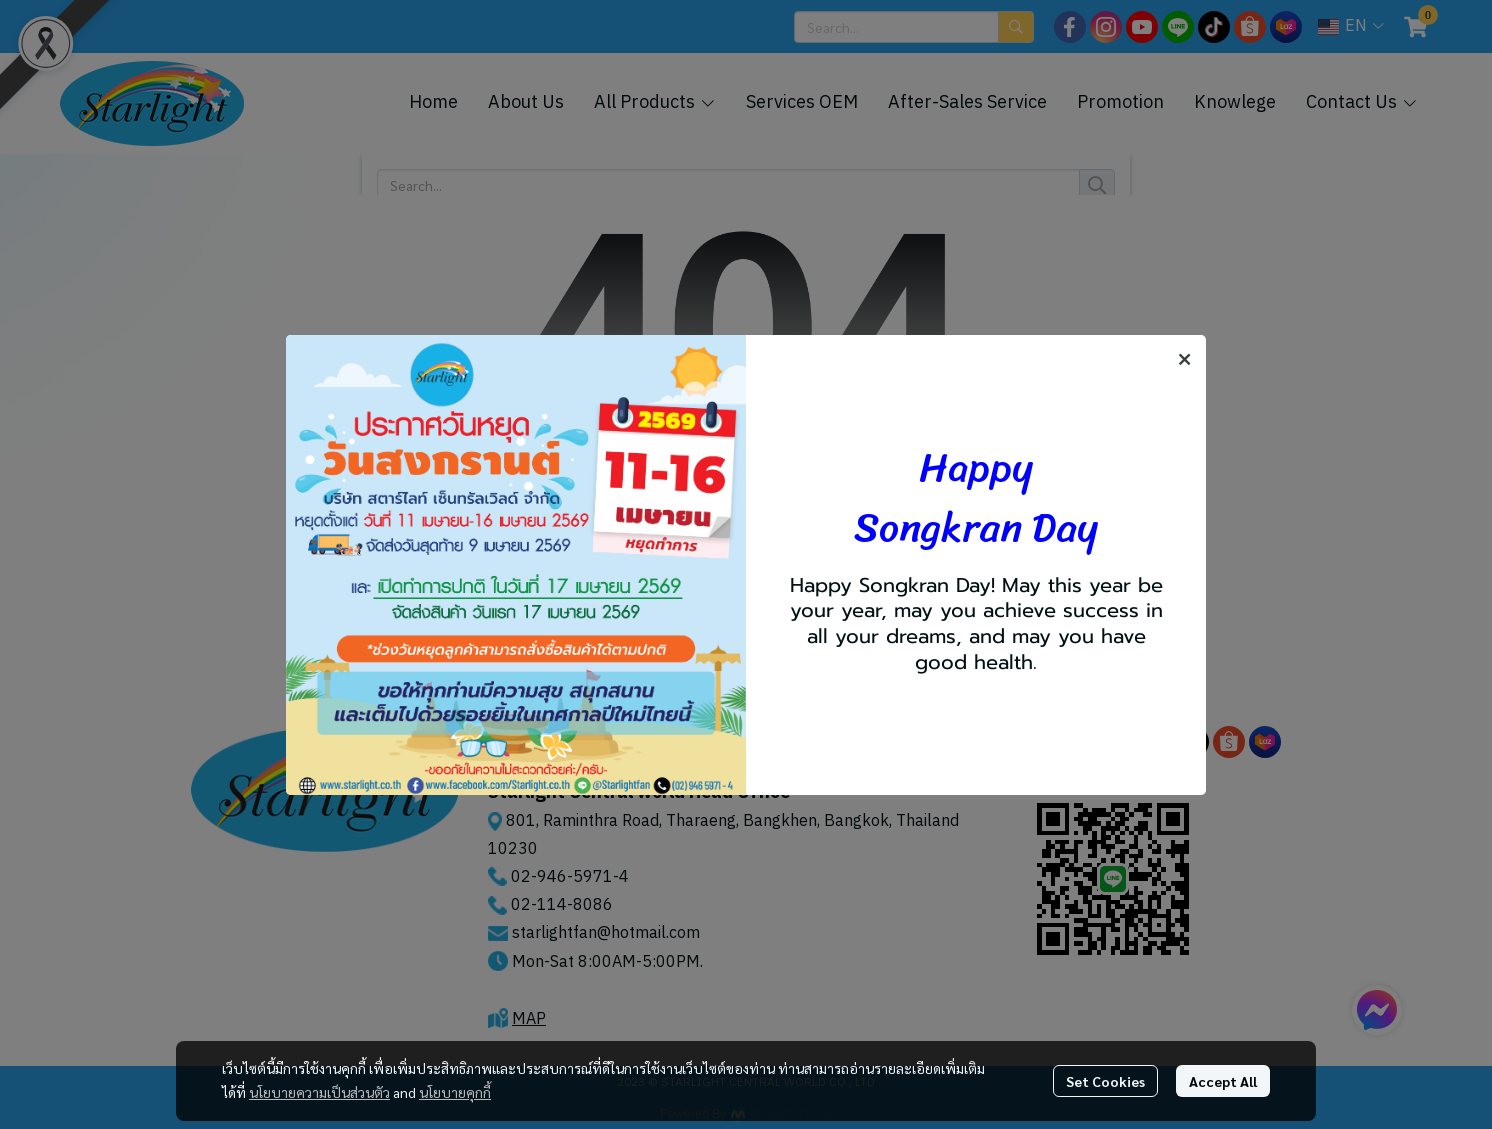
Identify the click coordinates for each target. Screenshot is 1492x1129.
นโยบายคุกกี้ (455, 1092)
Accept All (1223, 1081)
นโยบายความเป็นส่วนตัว (319, 1092)
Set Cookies (1105, 1081)
